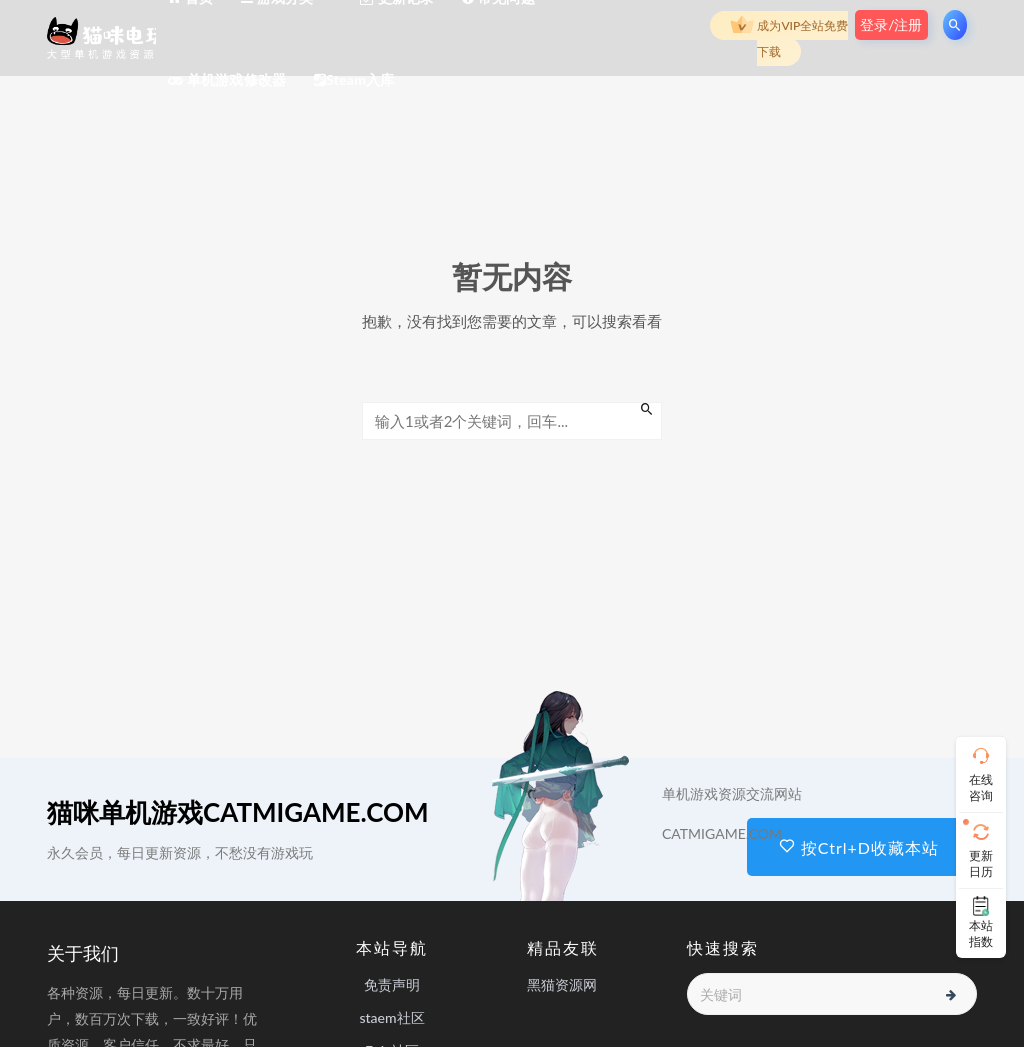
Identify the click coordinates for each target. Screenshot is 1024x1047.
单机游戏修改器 (227, 79)
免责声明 (392, 984)
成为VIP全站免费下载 (789, 36)
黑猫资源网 (562, 984)
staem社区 (391, 1017)
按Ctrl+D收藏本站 (859, 847)
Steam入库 (354, 79)
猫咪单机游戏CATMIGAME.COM (238, 812)
